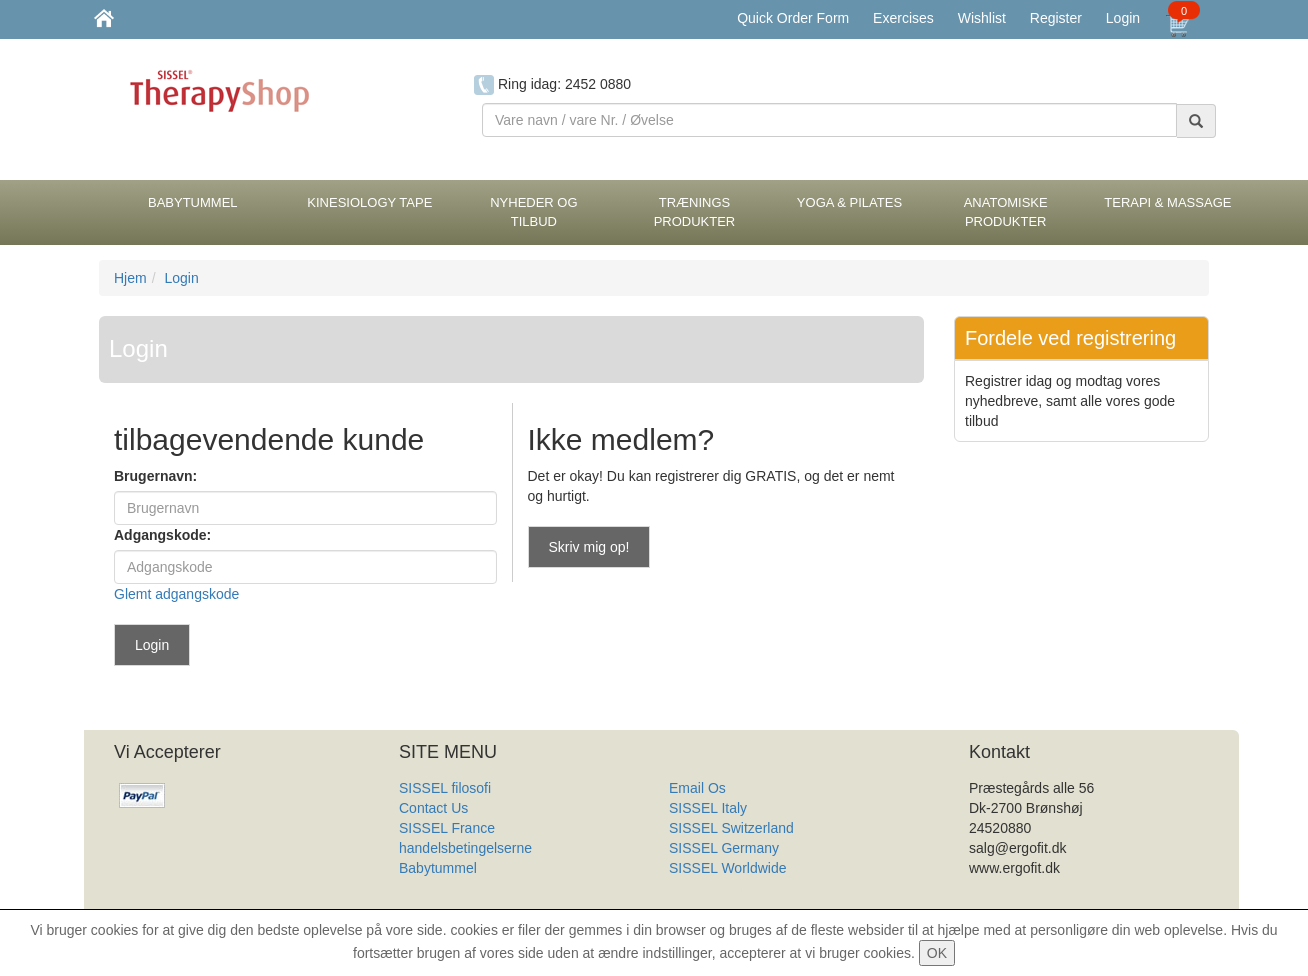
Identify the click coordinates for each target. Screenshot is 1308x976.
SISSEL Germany (724, 848)
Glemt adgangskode (176, 594)
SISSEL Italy (708, 808)
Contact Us (433, 808)
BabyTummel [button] (193, 202)
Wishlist (982, 18)
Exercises (903, 18)
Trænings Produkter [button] (695, 212)
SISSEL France (447, 828)
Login (1123, 18)
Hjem (130, 278)
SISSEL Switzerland (731, 828)
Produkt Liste (710, 888)
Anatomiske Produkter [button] (1006, 212)
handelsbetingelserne (465, 848)
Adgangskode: (162, 535)
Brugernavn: (155, 476)
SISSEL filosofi (445, 788)
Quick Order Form (793, 18)
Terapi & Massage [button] (1167, 202)
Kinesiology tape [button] (369, 202)
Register (1056, 18)
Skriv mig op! (589, 547)
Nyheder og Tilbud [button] (533, 212)
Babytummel (438, 868)
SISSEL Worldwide (728, 868)
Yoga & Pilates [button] (849, 202)
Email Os (697, 788)
